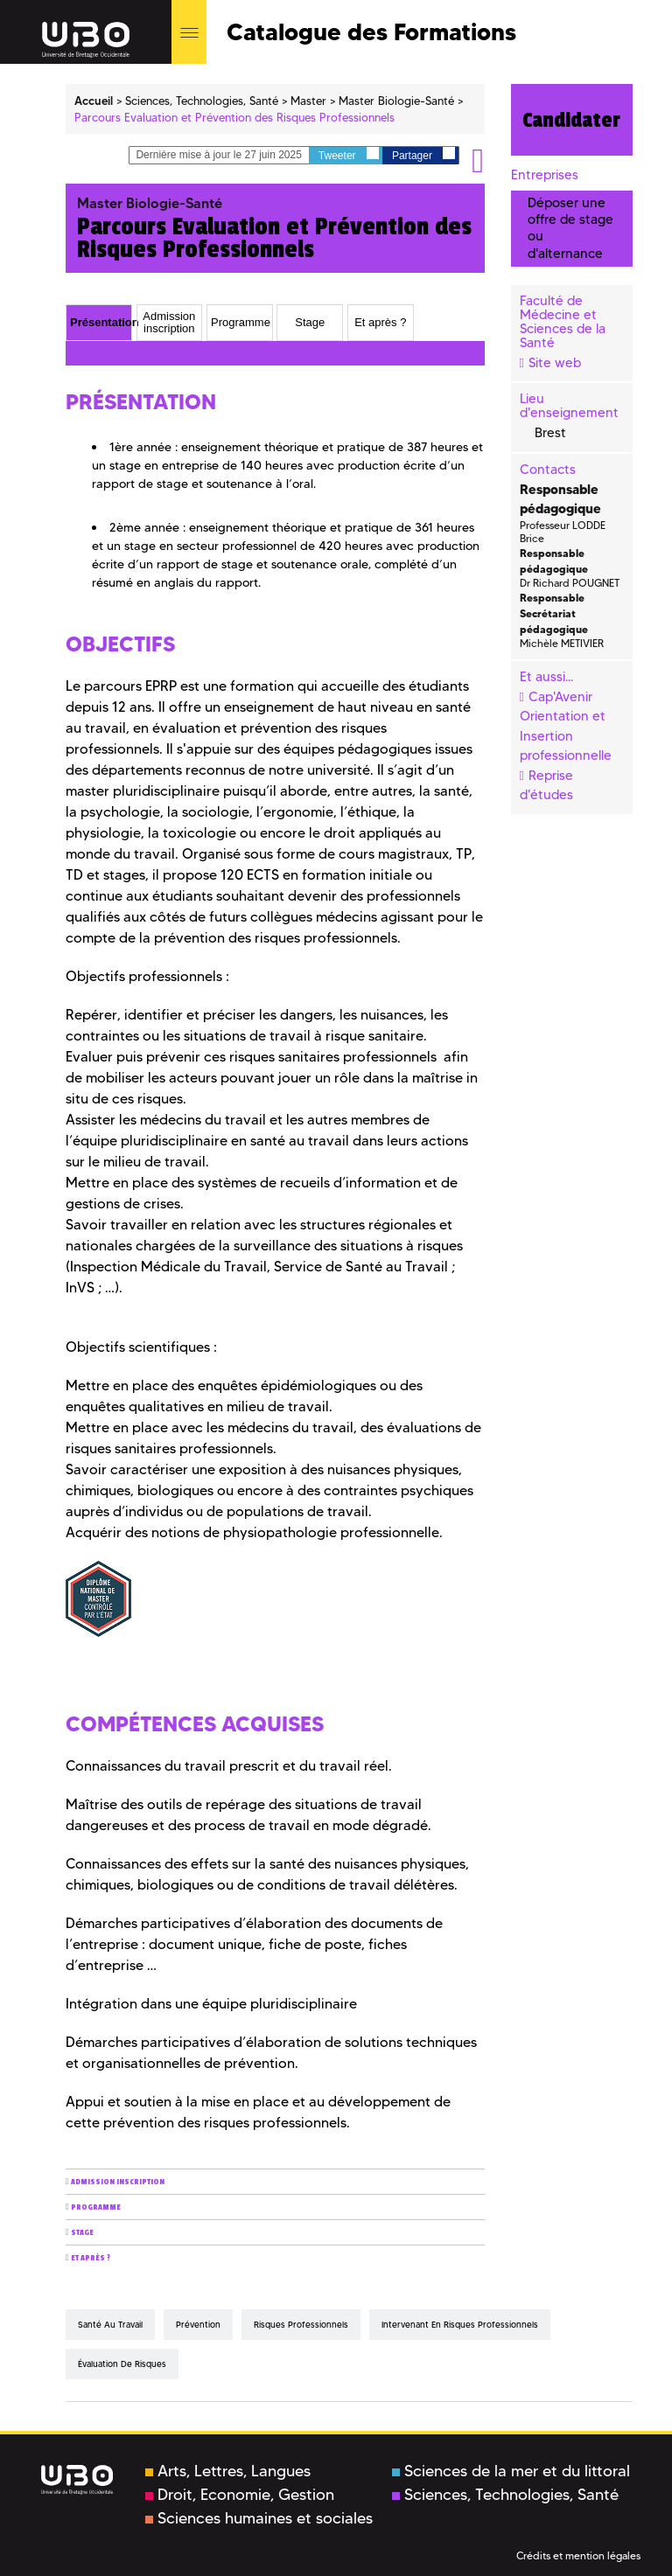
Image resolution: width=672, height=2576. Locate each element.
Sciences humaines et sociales (259, 2518)
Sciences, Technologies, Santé (505, 2494)
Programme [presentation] (240, 322)
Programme (96, 2207)
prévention (198, 2324)
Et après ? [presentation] (380, 322)
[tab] (99, 322)
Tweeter (348, 154)
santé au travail (110, 2324)
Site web (554, 363)
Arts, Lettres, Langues (228, 2471)
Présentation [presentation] (100, 322)
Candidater (571, 120)
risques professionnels (301, 2324)
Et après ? (90, 2258)
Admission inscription (117, 2182)
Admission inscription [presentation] (169, 322)
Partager (423, 154)
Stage (82, 2233)
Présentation (98, 354)
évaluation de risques (122, 2364)
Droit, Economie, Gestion (239, 2494)
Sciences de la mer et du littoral (511, 2471)
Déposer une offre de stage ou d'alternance (570, 228)
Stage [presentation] (310, 322)
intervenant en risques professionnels (460, 2324)
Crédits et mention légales (578, 2555)
